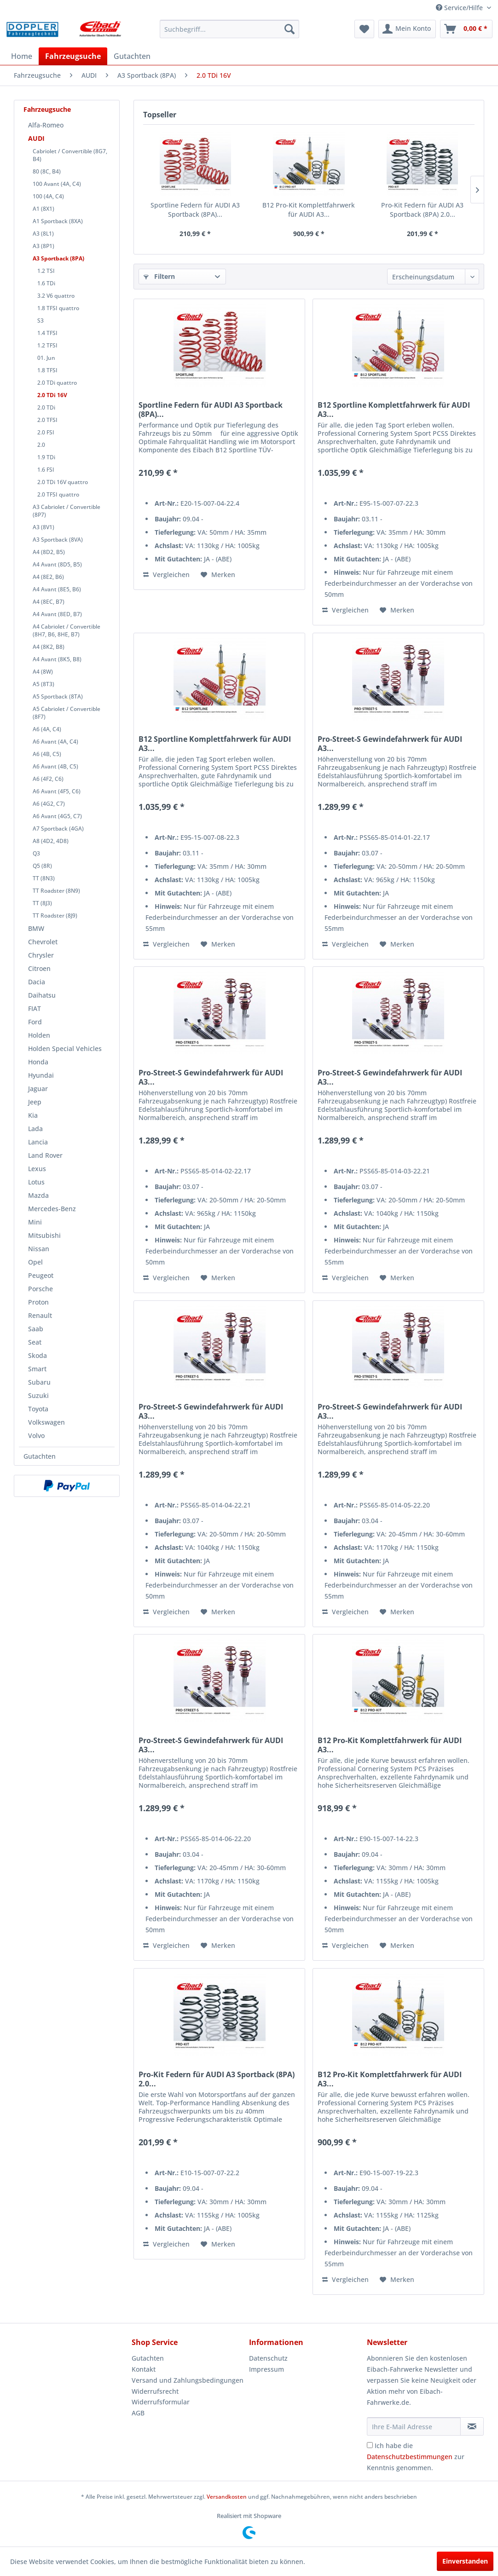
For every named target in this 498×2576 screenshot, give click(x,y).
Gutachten (39, 1456)
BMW (36, 928)
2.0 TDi (46, 407)
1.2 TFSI (47, 345)
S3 (40, 320)
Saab (35, 1328)
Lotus (36, 1182)
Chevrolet (43, 941)
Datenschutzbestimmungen (409, 2456)
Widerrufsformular (161, 2401)
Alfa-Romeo (46, 125)
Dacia (36, 981)
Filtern (159, 276)
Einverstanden (465, 2561)
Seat (34, 1342)
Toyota (38, 1408)
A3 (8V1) (43, 527)
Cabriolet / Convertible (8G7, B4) (70, 155)
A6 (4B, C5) (47, 754)
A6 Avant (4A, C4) (55, 741)
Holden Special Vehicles (65, 1048)
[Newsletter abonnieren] (472, 2426)
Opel (35, 1262)
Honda (38, 1061)
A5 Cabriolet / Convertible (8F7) (66, 713)
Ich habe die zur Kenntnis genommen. (415, 2456)
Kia (33, 1115)
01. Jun (46, 358)
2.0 (41, 445)
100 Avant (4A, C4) (57, 184)
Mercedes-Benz (52, 1208)
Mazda (38, 1195)
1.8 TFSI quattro (58, 308)
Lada (35, 1128)
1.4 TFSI (47, 333)
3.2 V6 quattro (56, 296)
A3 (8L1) (43, 233)
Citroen (39, 968)
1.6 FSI (45, 470)
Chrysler (41, 955)
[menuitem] (229, 29)
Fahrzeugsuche (47, 109)
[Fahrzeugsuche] (73, 56)
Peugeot (40, 1275)
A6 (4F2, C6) (48, 779)
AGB (138, 2413)
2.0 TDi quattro (57, 383)
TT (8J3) (42, 903)
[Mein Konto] (407, 29)
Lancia (38, 1142)
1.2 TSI (46, 271)
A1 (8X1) (43, 209)
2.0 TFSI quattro (58, 494)
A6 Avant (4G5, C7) (57, 816)
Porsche (40, 1288)
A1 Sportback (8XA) (58, 221)
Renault (40, 1315)
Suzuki (38, 1395)
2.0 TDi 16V (52, 395)
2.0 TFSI (47, 420)
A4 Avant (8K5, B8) (57, 659)
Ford (35, 1021)
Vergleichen (166, 574)
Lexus (37, 1168)
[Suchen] (289, 29)
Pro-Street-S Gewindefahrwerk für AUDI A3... (390, 743)
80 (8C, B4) (47, 171)
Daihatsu (42, 995)
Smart (37, 1368)
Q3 (36, 853)
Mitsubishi (44, 1235)
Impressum (266, 2369)
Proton (38, 1302)
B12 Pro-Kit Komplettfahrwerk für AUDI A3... (308, 210)
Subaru (39, 1382)
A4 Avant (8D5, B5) (57, 564)
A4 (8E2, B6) (48, 577)
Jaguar (38, 1088)
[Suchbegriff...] (229, 29)
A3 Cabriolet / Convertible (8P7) (66, 511)
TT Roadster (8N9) (56, 891)
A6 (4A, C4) (47, 729)
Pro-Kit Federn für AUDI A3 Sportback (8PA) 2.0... (422, 210)
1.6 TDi (46, 283)
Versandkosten (227, 2497)
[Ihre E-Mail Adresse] (414, 2426)
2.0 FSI (45, 432)
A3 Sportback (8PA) (58, 258)
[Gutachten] (132, 56)
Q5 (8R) (42, 866)
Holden (39, 1035)
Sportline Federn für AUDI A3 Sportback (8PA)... (195, 210)
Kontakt (144, 2369)
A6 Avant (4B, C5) (55, 766)
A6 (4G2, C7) (49, 804)
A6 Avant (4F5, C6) (57, 791)
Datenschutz (268, 2358)
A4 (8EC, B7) (48, 602)
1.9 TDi (46, 457)
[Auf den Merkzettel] (218, 574)
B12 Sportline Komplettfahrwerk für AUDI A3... (394, 409)
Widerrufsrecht (155, 2391)
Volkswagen (46, 1422)
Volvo (36, 1435)
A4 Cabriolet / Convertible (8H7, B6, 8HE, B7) (66, 630)
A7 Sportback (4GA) (58, 828)
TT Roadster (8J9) (55, 915)
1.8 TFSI (47, 370)
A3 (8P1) (43, 246)
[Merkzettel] (364, 29)
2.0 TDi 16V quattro (62, 482)
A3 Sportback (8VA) (58, 539)
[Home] (22, 56)
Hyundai (41, 1075)
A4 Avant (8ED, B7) (57, 614)
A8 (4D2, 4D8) (51, 841)
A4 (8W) (43, 672)
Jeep (34, 1101)
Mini (35, 1222)
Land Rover (45, 1155)
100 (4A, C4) (48, 196)
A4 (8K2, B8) (48, 647)
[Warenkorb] (466, 29)
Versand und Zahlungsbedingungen (187, 2380)
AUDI (36, 138)
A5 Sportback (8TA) (58, 696)
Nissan (38, 1248)
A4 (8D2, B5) (49, 552)
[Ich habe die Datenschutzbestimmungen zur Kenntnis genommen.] (370, 2445)
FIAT (34, 1008)
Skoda (37, 1355)
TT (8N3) (44, 878)
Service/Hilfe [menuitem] (460, 7)
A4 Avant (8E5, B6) (57, 589)
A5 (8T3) (43, 684)
